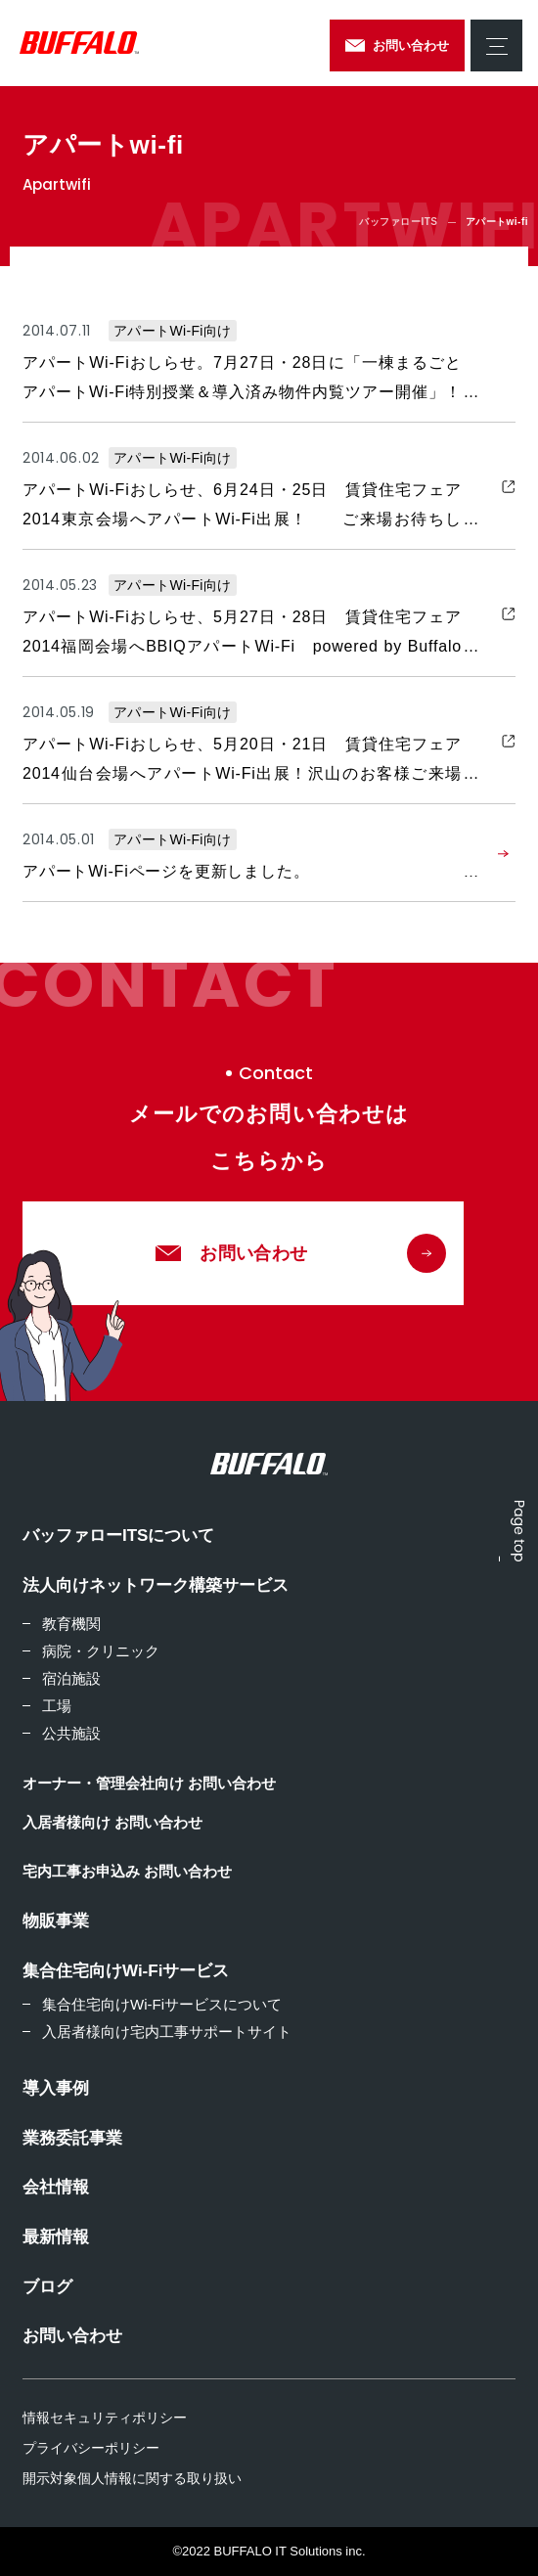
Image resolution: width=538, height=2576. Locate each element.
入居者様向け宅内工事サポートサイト (166, 2031)
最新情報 (55, 2237)
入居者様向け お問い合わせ (112, 1822)
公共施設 (71, 1733)
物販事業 (55, 1921)
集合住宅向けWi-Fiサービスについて (162, 2004)
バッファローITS (398, 221)
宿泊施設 (71, 1678)
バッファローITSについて (118, 1535)
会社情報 (55, 2187)
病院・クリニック (100, 1651)
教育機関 (71, 1623)
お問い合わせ (72, 2336)
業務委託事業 (72, 2138)
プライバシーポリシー (90, 2448)
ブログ (47, 2287)
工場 (56, 1705)
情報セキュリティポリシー (104, 2417)
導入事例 (55, 2088)
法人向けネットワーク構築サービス (155, 1585)
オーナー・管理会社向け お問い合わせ (149, 1783)
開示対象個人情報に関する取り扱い (132, 2478)
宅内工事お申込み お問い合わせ (127, 1871)
